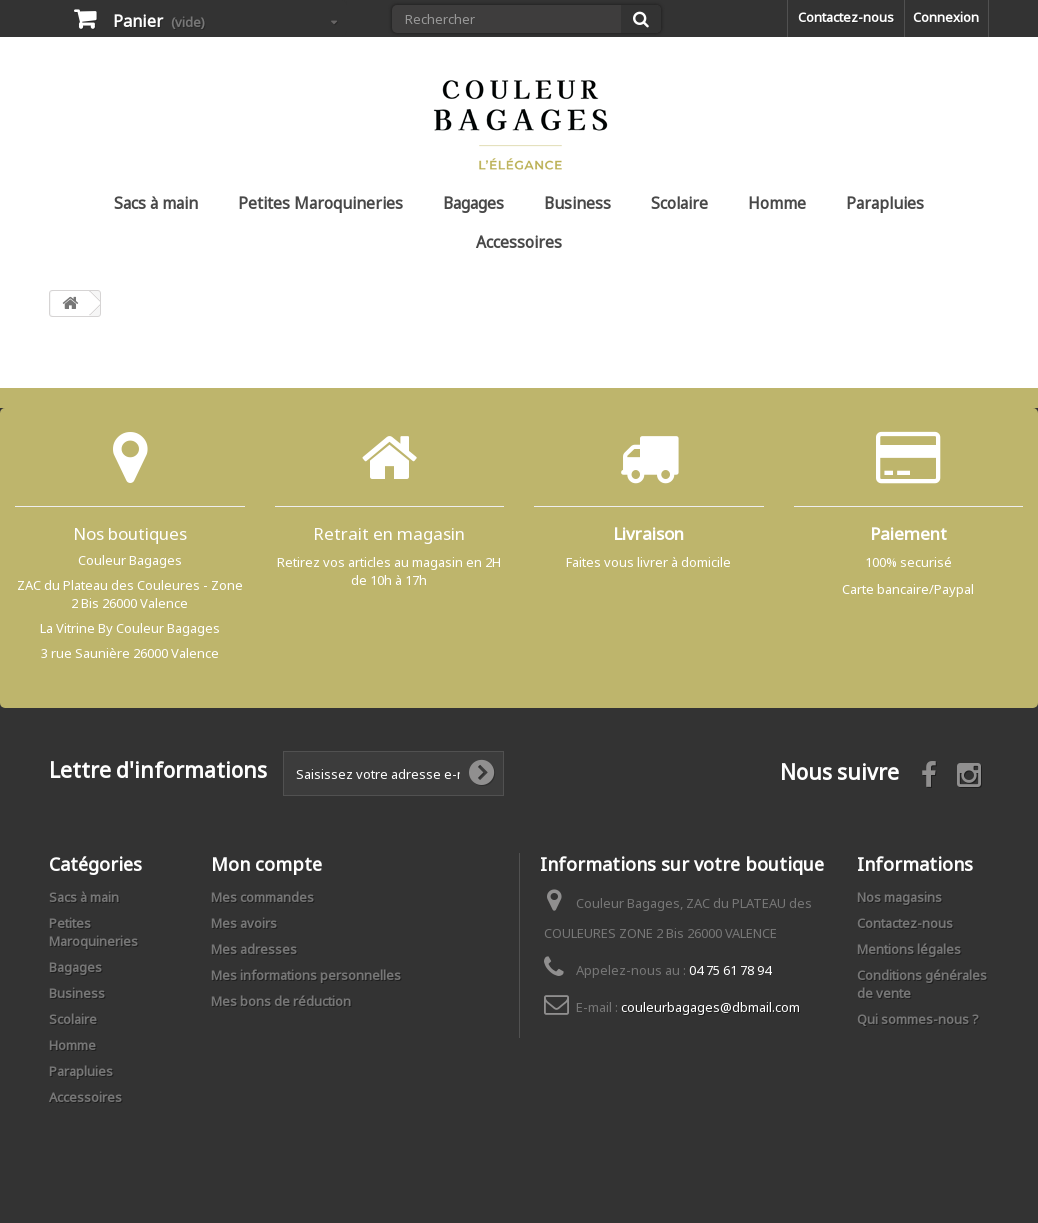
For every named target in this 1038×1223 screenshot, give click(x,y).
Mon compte (266, 864)
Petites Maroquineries (320, 203)
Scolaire (679, 203)
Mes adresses (254, 949)
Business (577, 203)
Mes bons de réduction (281, 1001)
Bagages (473, 203)
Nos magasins (899, 897)
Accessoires (519, 242)
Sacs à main (156, 203)
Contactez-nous (846, 17)
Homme (777, 203)
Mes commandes (262, 897)
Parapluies (885, 203)
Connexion (946, 17)
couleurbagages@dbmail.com (710, 1007)
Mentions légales (909, 949)
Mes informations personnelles (306, 975)
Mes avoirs (244, 923)
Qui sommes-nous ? (918, 1019)
